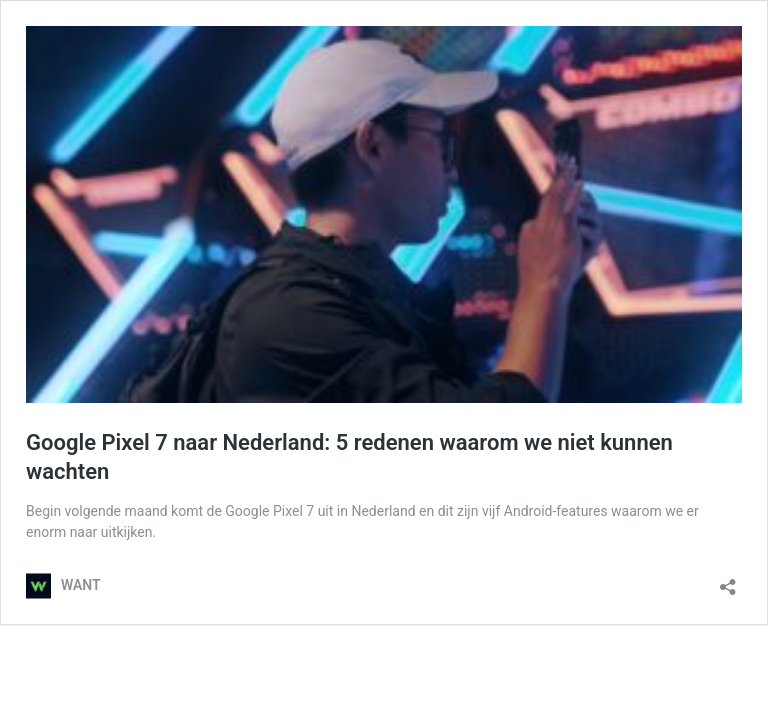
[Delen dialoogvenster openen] (728, 580)
